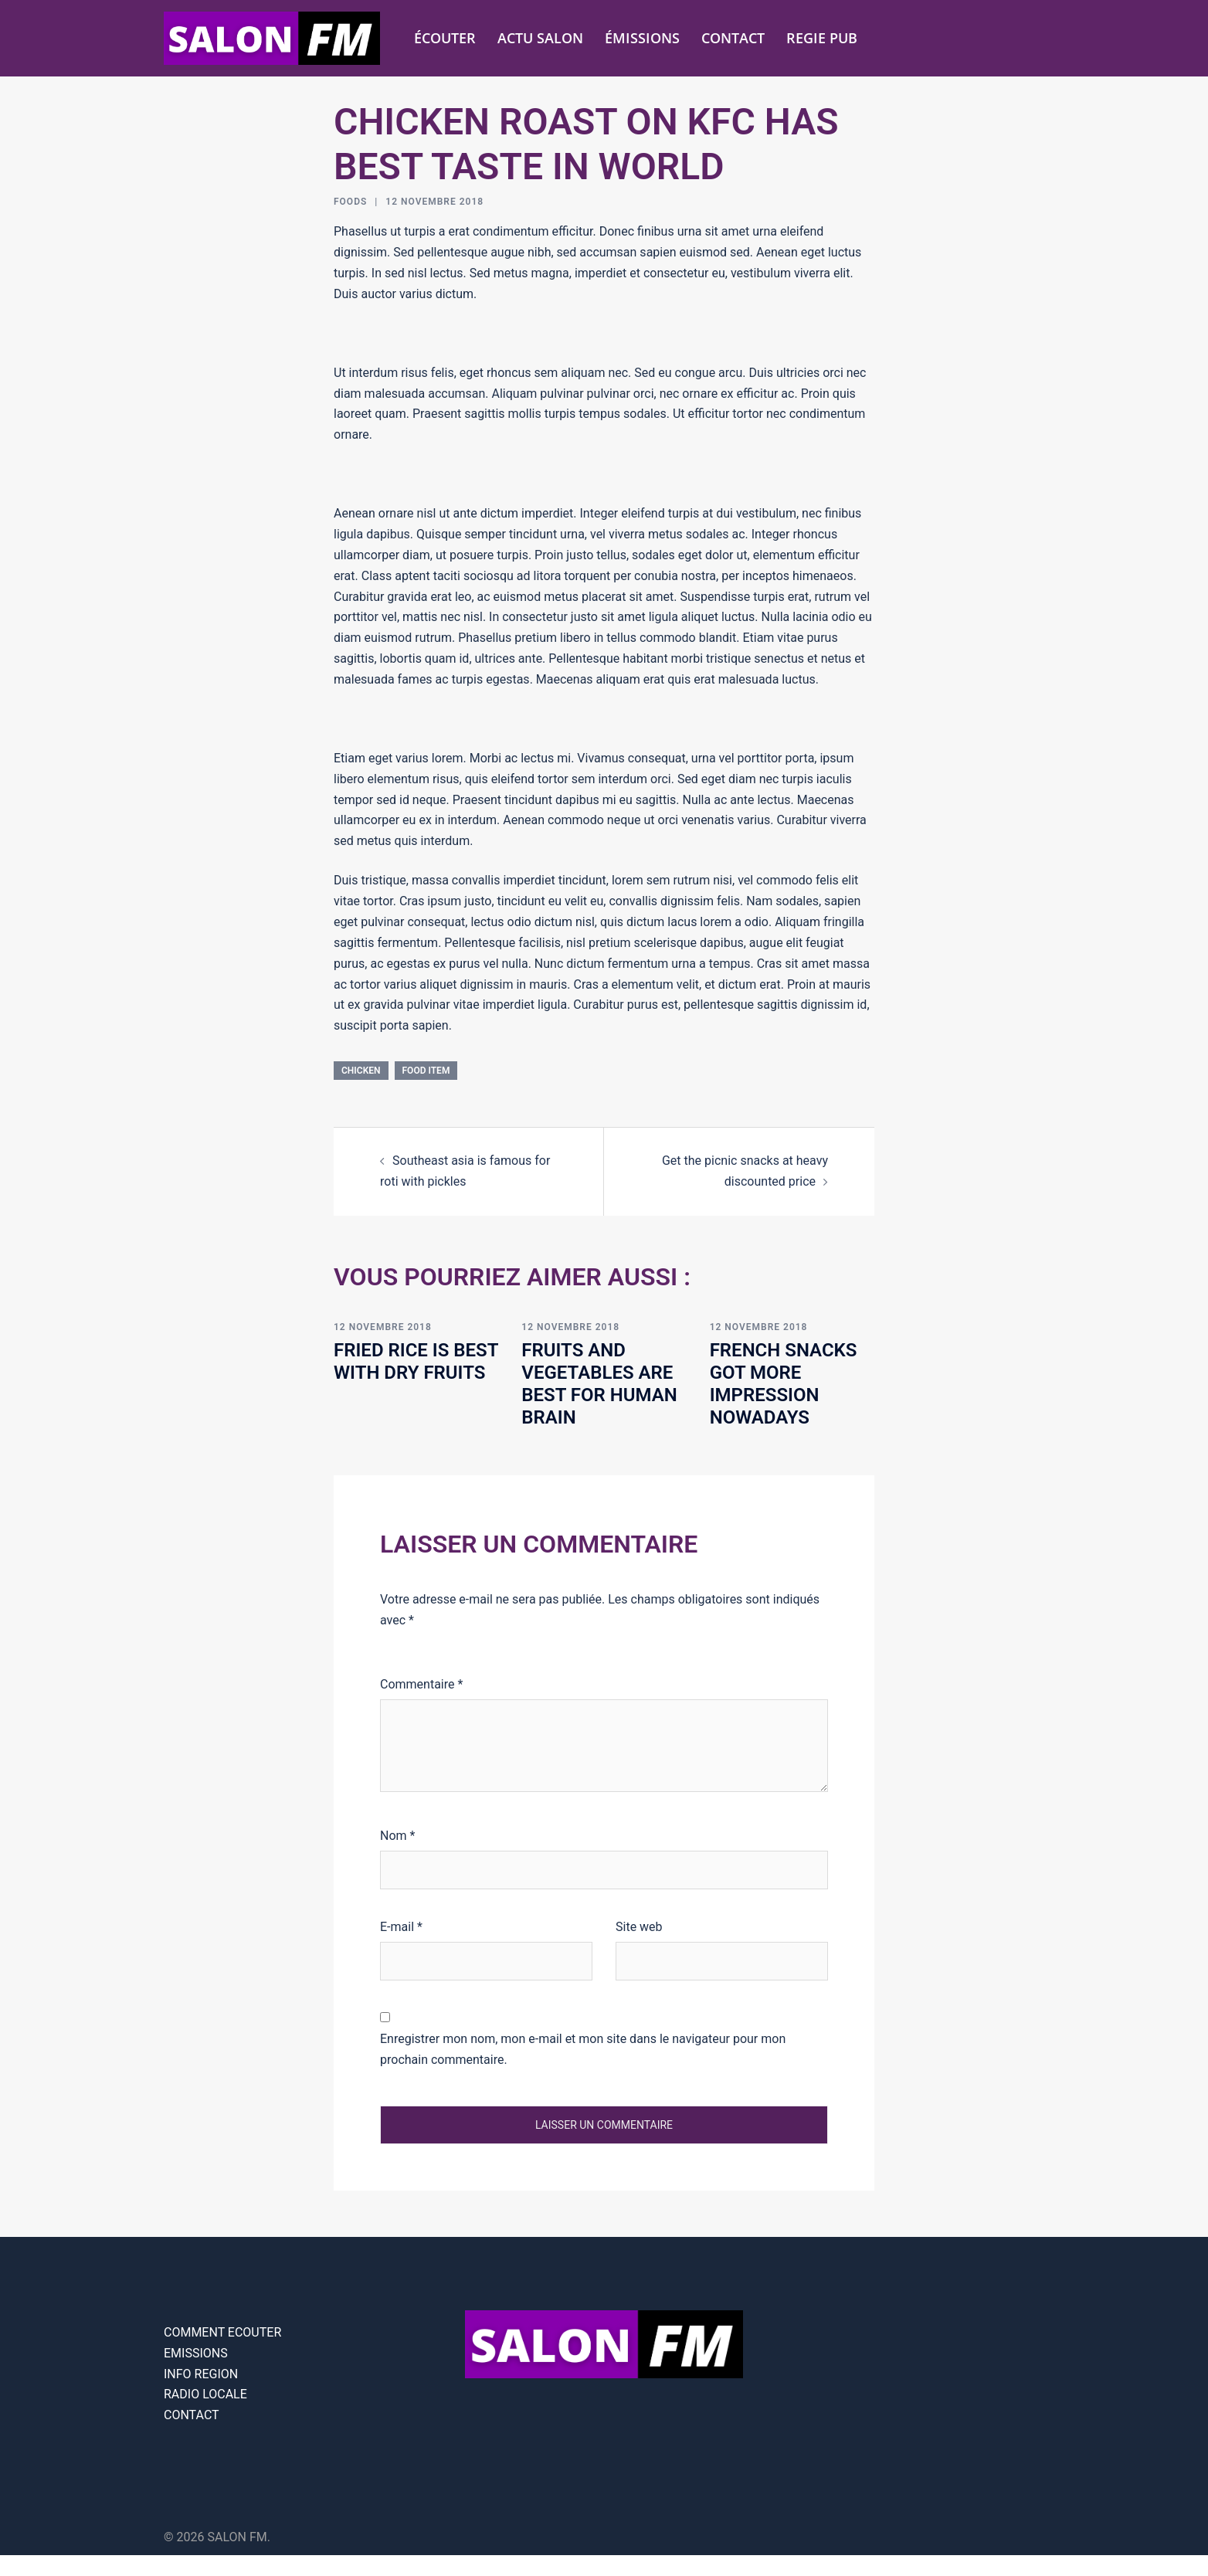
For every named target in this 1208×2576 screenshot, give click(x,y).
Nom (397, 1835)
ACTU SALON (540, 38)
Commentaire (421, 1684)
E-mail (401, 1926)
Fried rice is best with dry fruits (416, 1361)
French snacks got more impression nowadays (783, 1383)
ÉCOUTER (445, 38)
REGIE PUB (821, 38)
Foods (350, 201)
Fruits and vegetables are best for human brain (599, 1383)
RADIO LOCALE (205, 2394)
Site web (639, 1926)
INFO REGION (201, 2374)
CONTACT (733, 38)
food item (426, 1070)
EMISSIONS (196, 2353)
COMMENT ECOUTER (222, 2332)
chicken (361, 1070)
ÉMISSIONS (642, 38)
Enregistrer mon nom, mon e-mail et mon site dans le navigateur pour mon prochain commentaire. (583, 2049)
